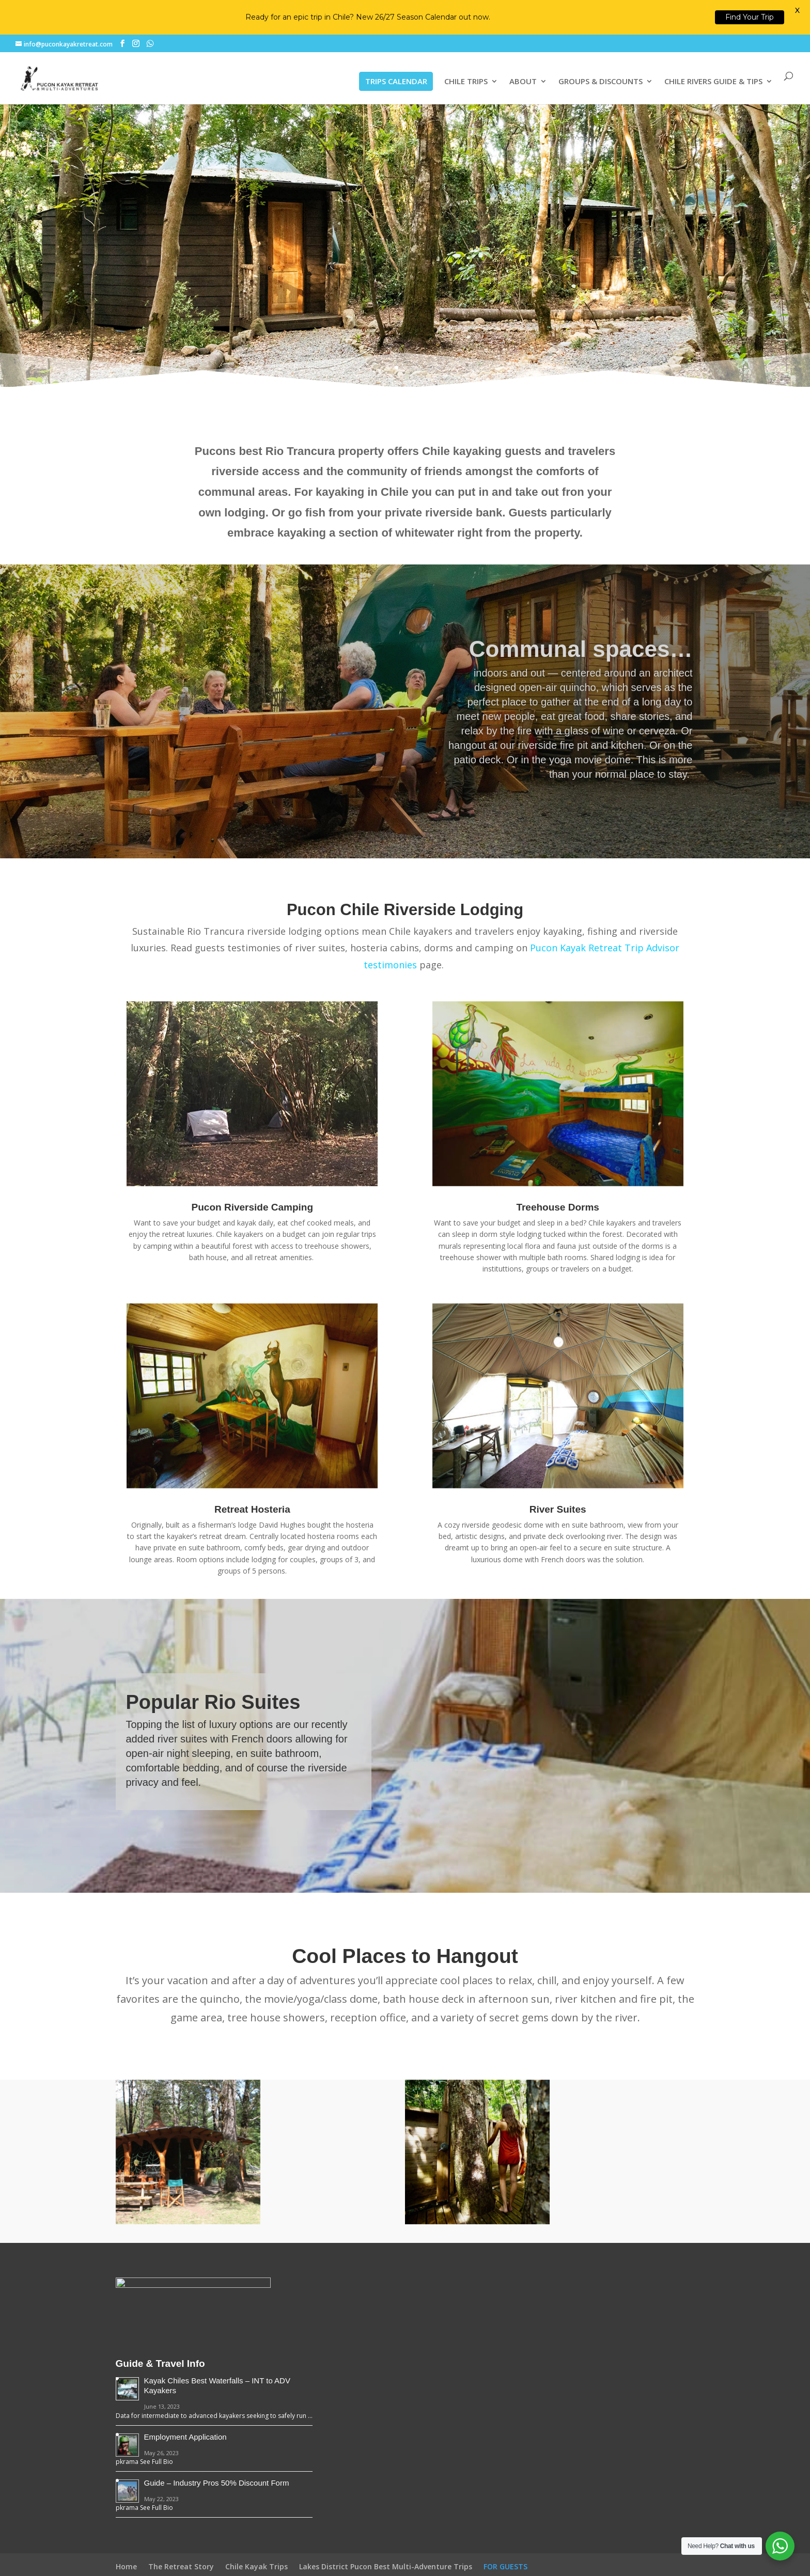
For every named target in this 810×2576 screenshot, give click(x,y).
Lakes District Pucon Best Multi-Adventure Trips (385, 2566)
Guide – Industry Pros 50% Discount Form (216, 2482)
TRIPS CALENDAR (396, 81)
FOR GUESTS (505, 2566)
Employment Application (185, 2436)
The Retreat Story (181, 2566)
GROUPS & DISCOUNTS (600, 81)
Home (126, 2566)
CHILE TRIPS (466, 81)
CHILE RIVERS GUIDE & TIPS (713, 81)
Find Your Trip (749, 17)
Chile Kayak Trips (256, 2566)
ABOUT (523, 81)
